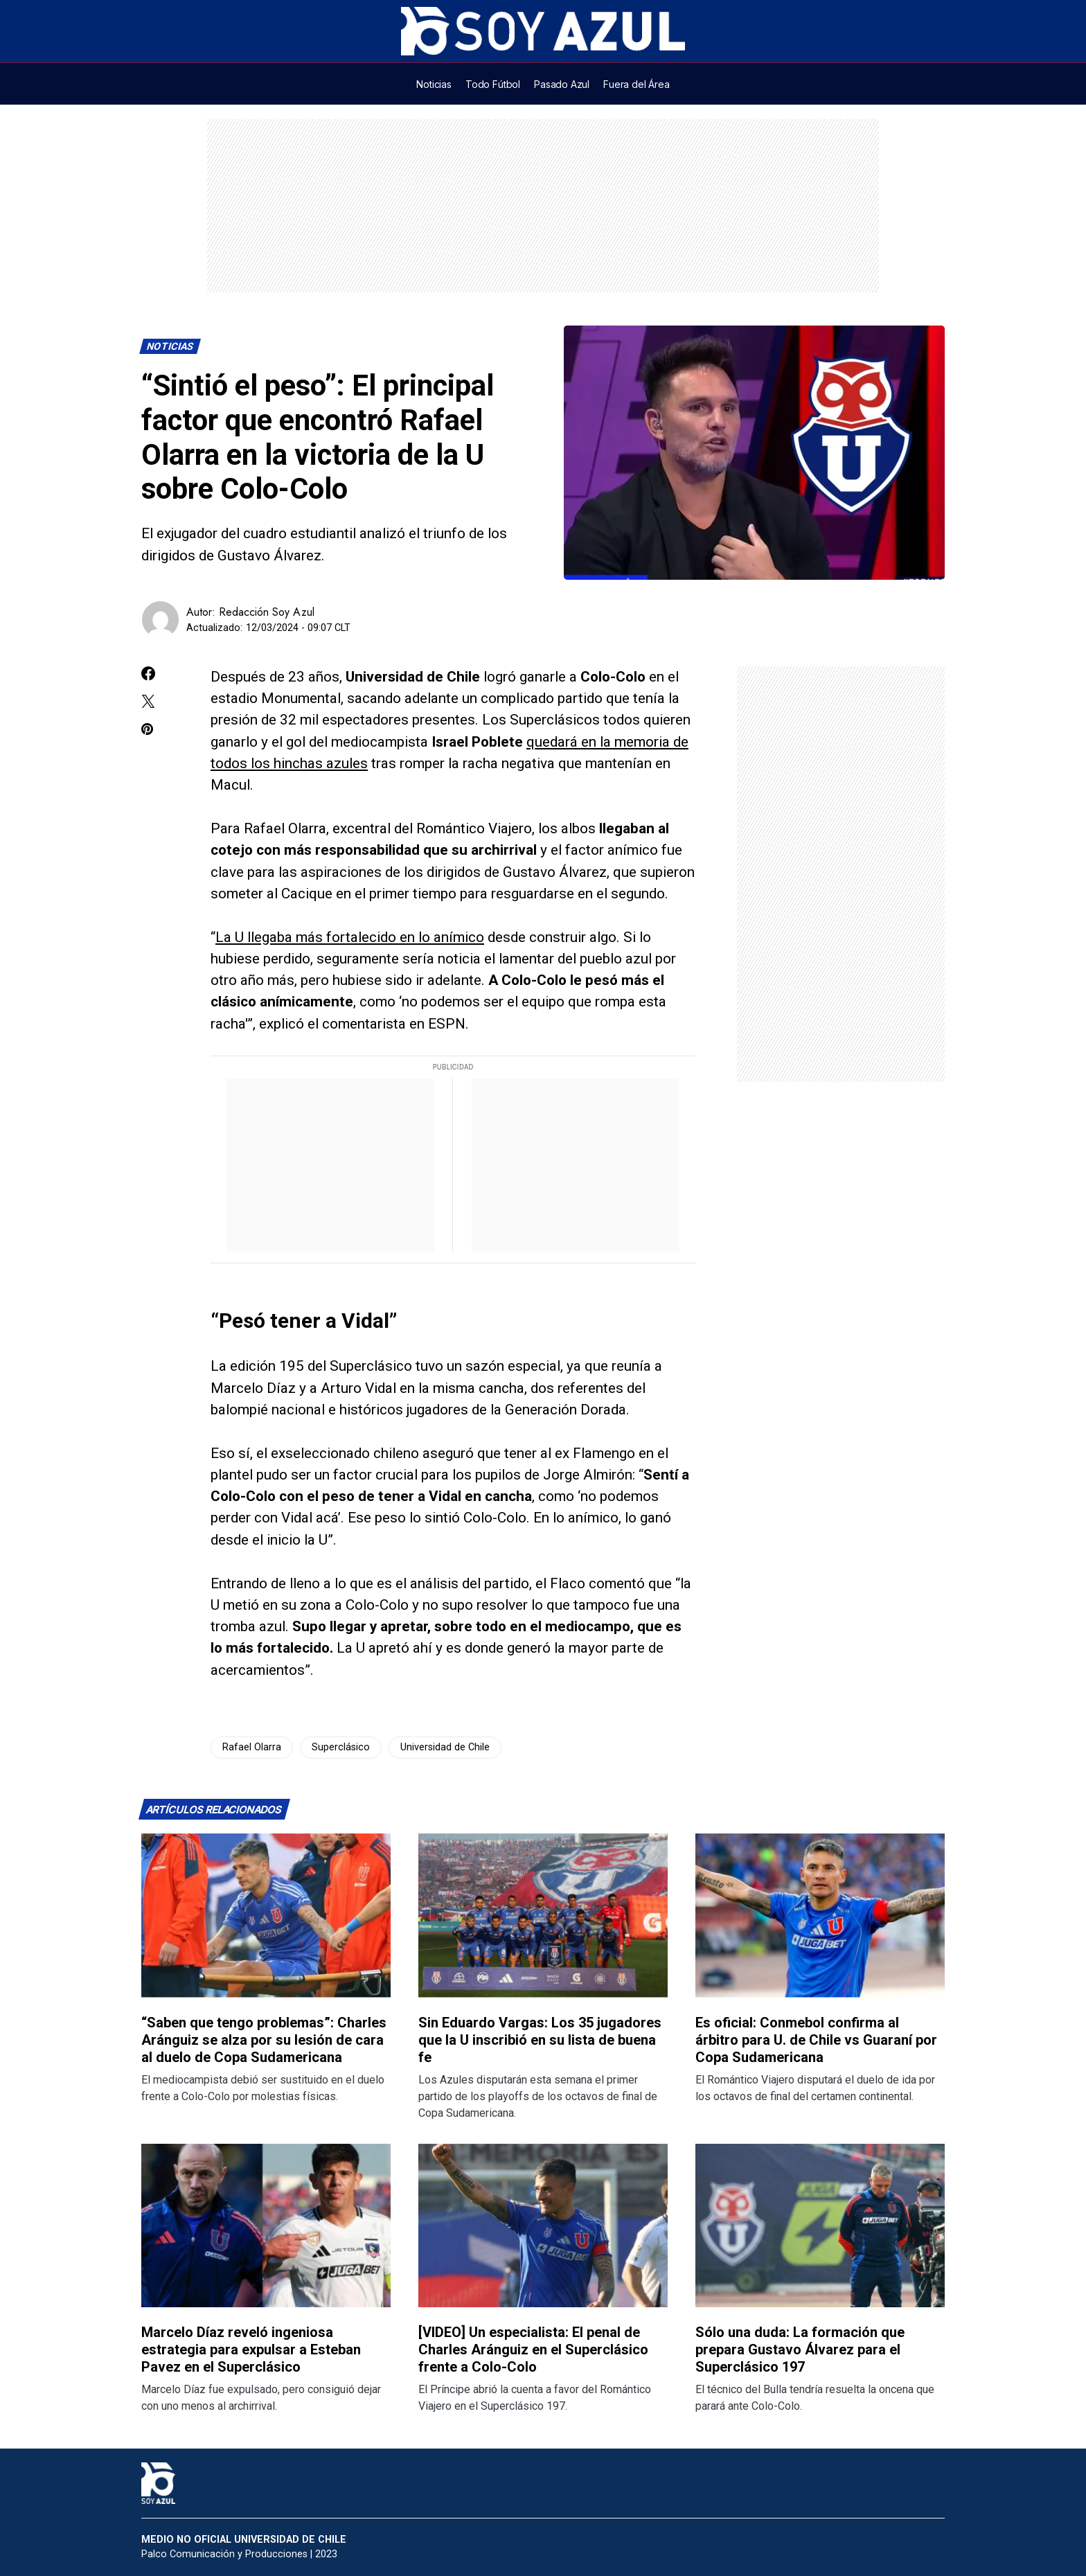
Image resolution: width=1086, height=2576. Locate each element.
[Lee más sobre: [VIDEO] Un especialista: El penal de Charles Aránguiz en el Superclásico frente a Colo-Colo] (543, 2226)
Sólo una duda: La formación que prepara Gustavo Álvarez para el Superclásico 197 (800, 2349)
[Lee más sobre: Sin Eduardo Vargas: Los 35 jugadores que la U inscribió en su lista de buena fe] (543, 1915)
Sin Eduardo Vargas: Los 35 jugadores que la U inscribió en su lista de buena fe (539, 2040)
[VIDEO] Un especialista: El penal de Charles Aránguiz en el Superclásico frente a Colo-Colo (533, 2349)
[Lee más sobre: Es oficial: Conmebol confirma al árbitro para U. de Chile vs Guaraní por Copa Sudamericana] (820, 1915)
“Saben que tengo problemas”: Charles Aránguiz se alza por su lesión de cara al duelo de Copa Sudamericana (263, 2040)
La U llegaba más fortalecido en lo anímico (349, 937)
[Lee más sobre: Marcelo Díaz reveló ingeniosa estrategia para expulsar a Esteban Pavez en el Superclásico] (266, 2226)
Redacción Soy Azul (266, 612)
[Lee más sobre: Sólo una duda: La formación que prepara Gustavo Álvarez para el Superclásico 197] (820, 2226)
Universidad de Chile (445, 1747)
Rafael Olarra (251, 1747)
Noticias (170, 347)
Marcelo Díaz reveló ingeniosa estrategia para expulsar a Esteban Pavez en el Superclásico (251, 2349)
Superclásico (341, 1747)
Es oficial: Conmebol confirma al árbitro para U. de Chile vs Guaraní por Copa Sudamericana (816, 2040)
